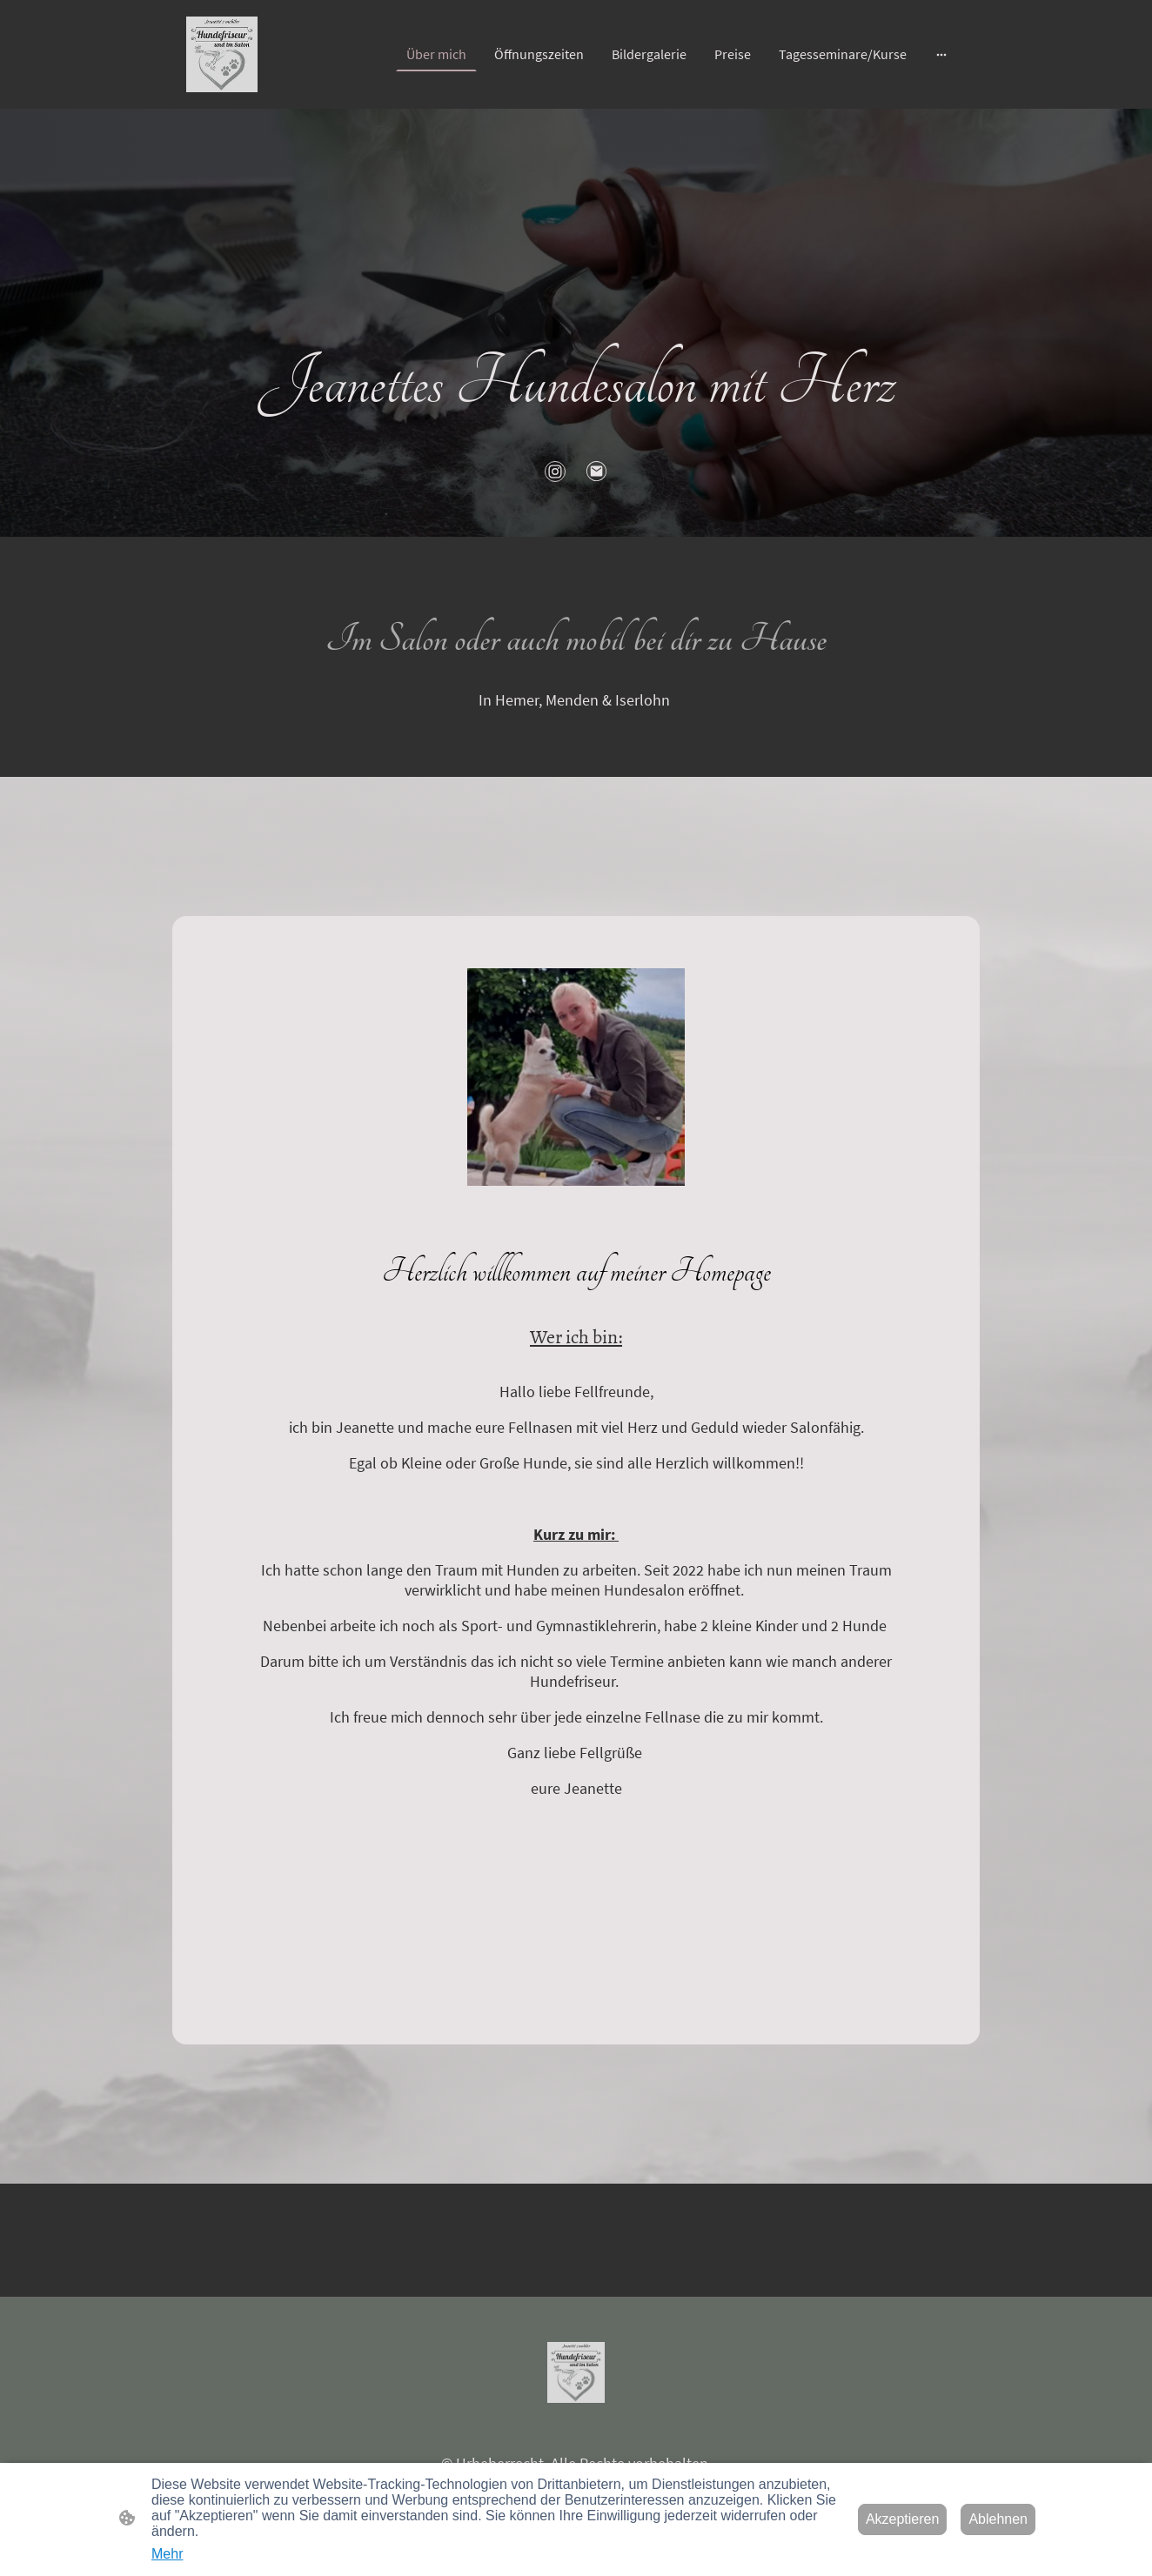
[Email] (596, 471)
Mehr (167, 2553)
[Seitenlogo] (222, 54)
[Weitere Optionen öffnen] (941, 53)
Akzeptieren (903, 2519)
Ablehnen (998, 2519)
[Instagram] (555, 471)
